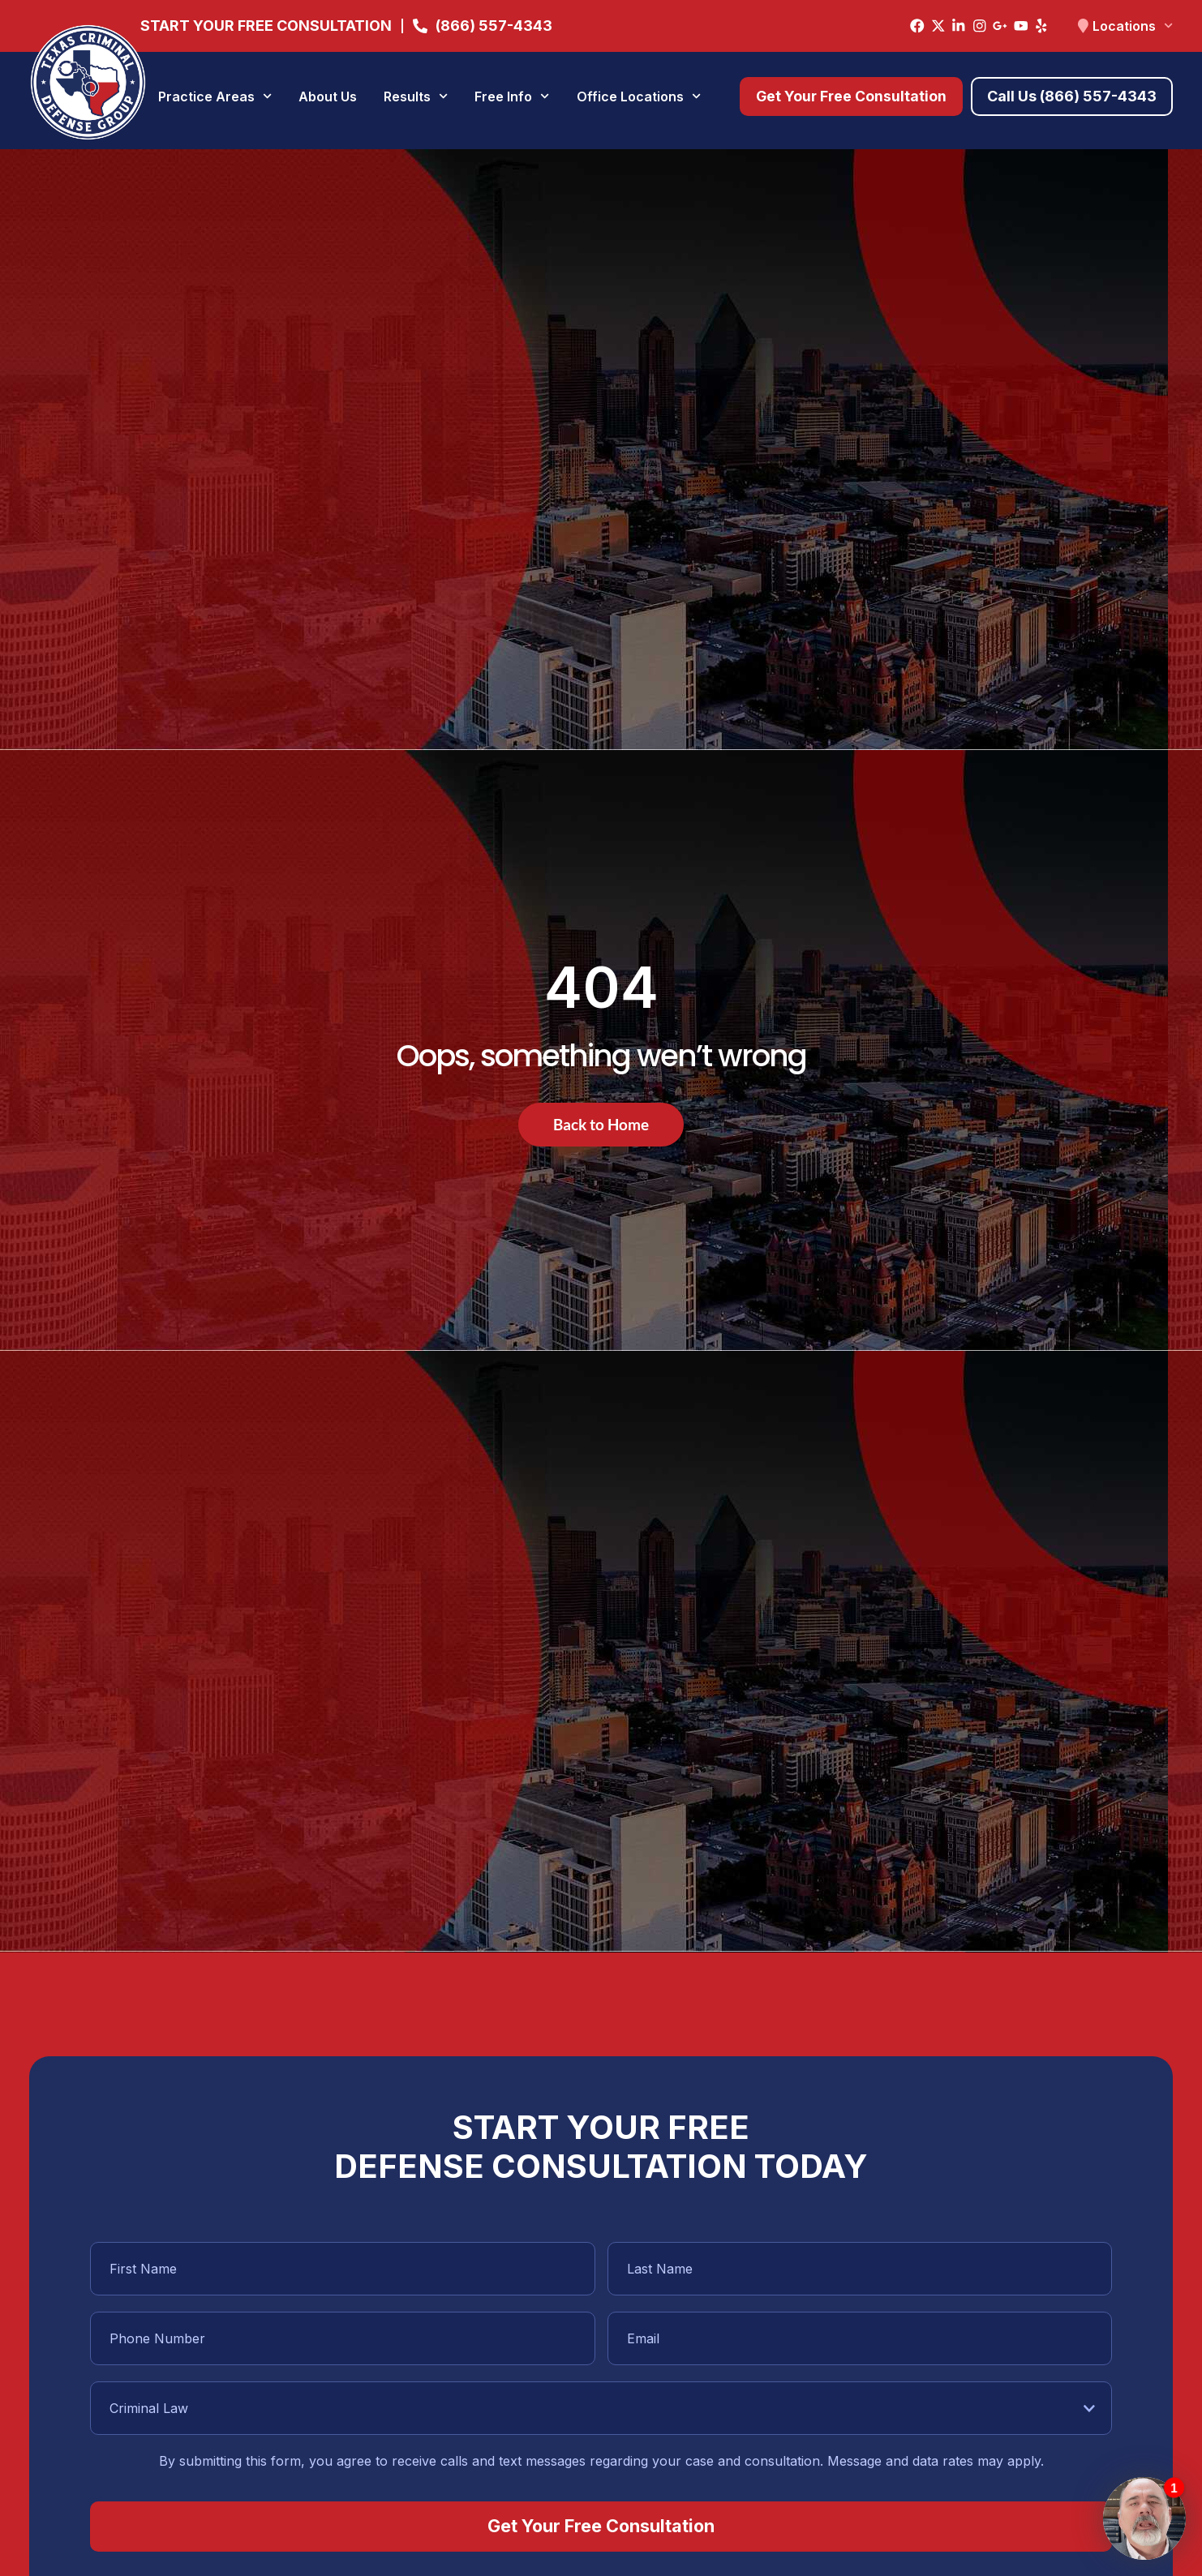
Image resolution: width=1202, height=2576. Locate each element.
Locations (1133, 26)
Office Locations (639, 96)
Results (416, 96)
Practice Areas (215, 96)
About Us (327, 96)
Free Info (511, 96)
